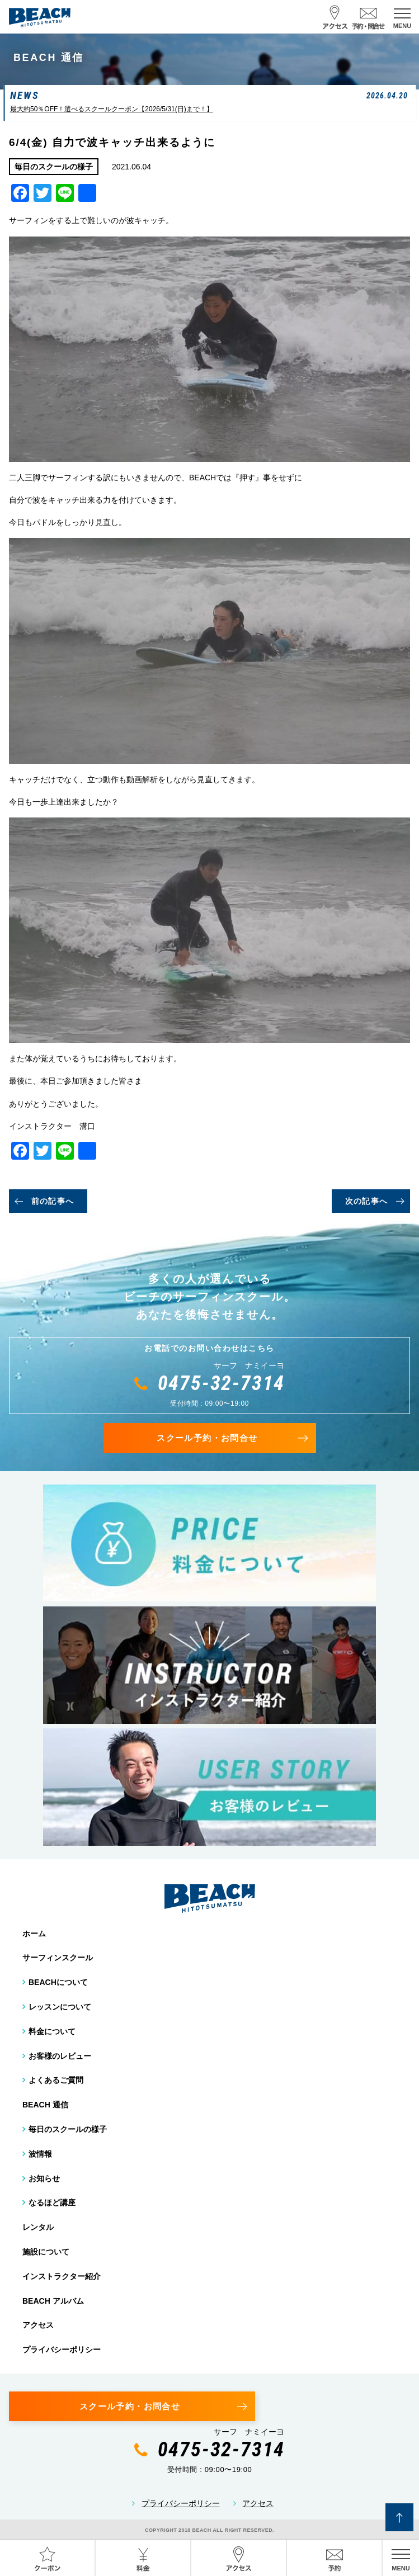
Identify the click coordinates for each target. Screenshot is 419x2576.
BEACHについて (58, 1982)
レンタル (38, 2227)
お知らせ (44, 2178)
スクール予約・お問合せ (207, 1438)
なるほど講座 (52, 2202)
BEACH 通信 (45, 2104)
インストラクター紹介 (61, 2276)
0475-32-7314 (221, 1383)
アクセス (38, 2324)
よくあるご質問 (56, 2080)
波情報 (40, 2153)
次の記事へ (366, 1201)
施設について (45, 2251)
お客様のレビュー (60, 2056)
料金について (52, 2031)
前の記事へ (52, 1201)
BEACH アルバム (53, 2300)
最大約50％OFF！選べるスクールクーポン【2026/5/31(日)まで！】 (111, 109)
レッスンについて (60, 2006)
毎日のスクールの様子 (68, 2129)
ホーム (34, 1933)
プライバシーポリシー (61, 2349)
